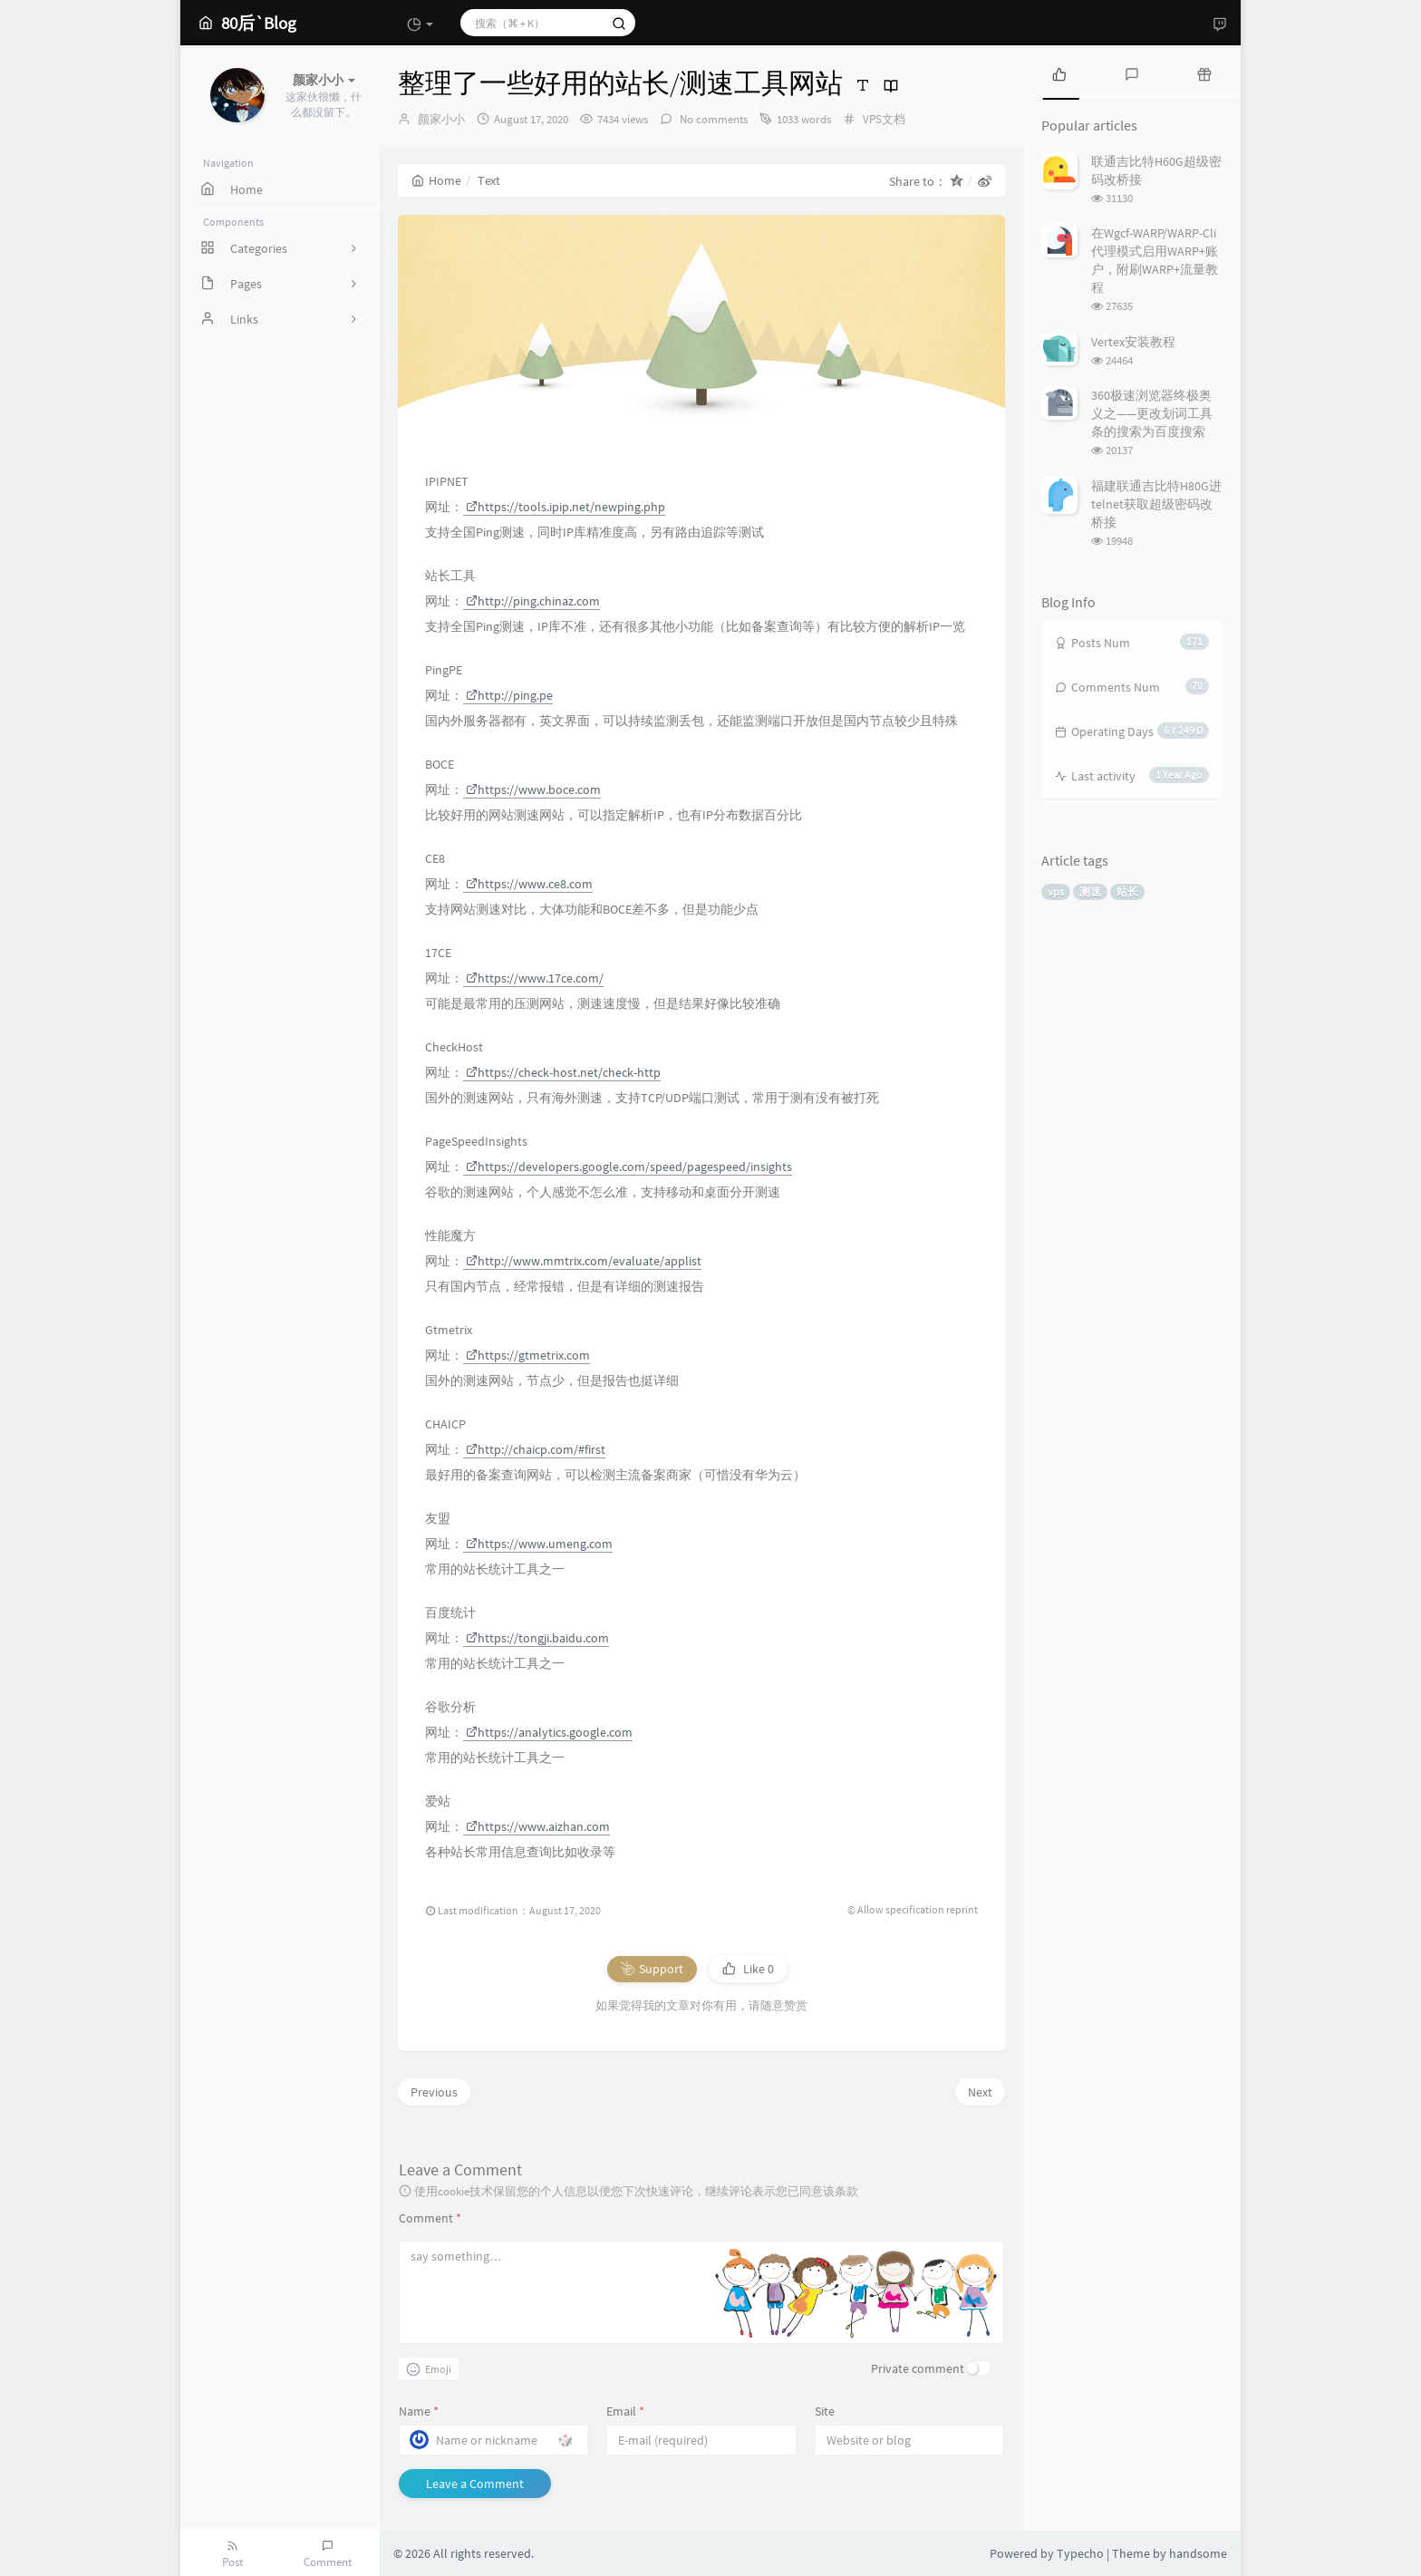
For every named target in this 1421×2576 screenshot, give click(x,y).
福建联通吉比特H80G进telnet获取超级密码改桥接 (1156, 504)
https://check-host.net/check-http (563, 1072)
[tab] (1059, 72)
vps (1056, 891)
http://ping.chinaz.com (533, 601)
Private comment (917, 2368)
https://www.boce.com (533, 789)
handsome (1198, 2553)
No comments (712, 119)
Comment (430, 2218)
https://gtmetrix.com (528, 1355)
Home (436, 180)
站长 (1127, 891)
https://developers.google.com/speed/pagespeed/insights (629, 1166)
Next (980, 2092)
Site (825, 2411)
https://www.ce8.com (529, 884)
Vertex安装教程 (1133, 342)
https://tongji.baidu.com (537, 1638)
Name (419, 2411)
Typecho (1080, 2553)
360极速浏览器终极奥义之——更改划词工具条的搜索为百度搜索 (1152, 413)
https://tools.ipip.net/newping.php (565, 507)
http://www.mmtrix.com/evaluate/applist (583, 1261)
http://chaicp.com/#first (535, 1449)
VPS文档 (884, 119)
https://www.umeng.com (539, 1543)
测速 (1090, 891)
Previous (434, 2092)
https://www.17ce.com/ (535, 978)
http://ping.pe (509, 695)
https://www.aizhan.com (538, 1826)
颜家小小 (441, 119)
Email (625, 2411)
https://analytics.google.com (549, 1732)
